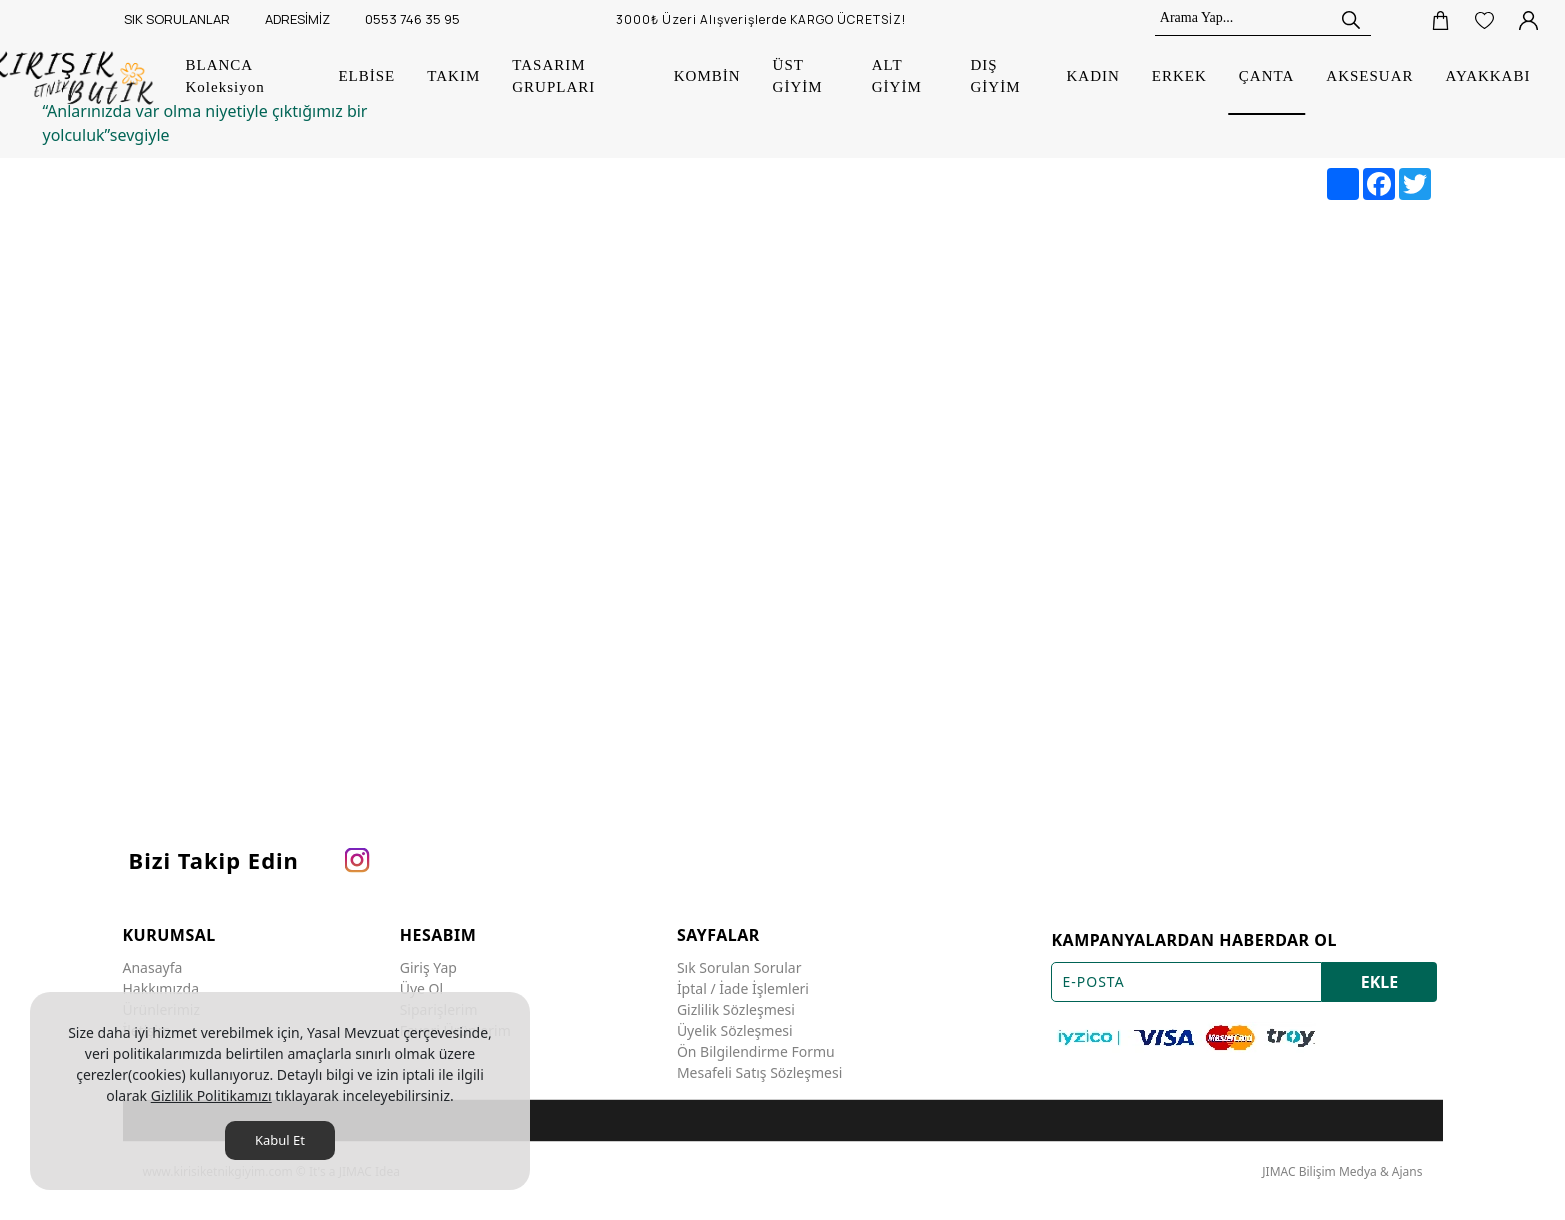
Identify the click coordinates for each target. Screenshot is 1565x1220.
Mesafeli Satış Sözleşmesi (759, 1072)
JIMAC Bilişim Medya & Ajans (1342, 1171)
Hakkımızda (161, 988)
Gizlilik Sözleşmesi (736, 1009)
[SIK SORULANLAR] (174, 20)
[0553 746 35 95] (410, 20)
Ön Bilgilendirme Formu (756, 1051)
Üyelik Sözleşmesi (735, 1030)
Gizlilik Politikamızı (211, 1095)
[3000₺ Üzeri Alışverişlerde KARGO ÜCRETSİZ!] (766, 20)
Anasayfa (153, 967)
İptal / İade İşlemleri (743, 988)
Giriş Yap (428, 967)
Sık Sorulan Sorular (739, 967)
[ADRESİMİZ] (295, 20)
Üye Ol (421, 988)
